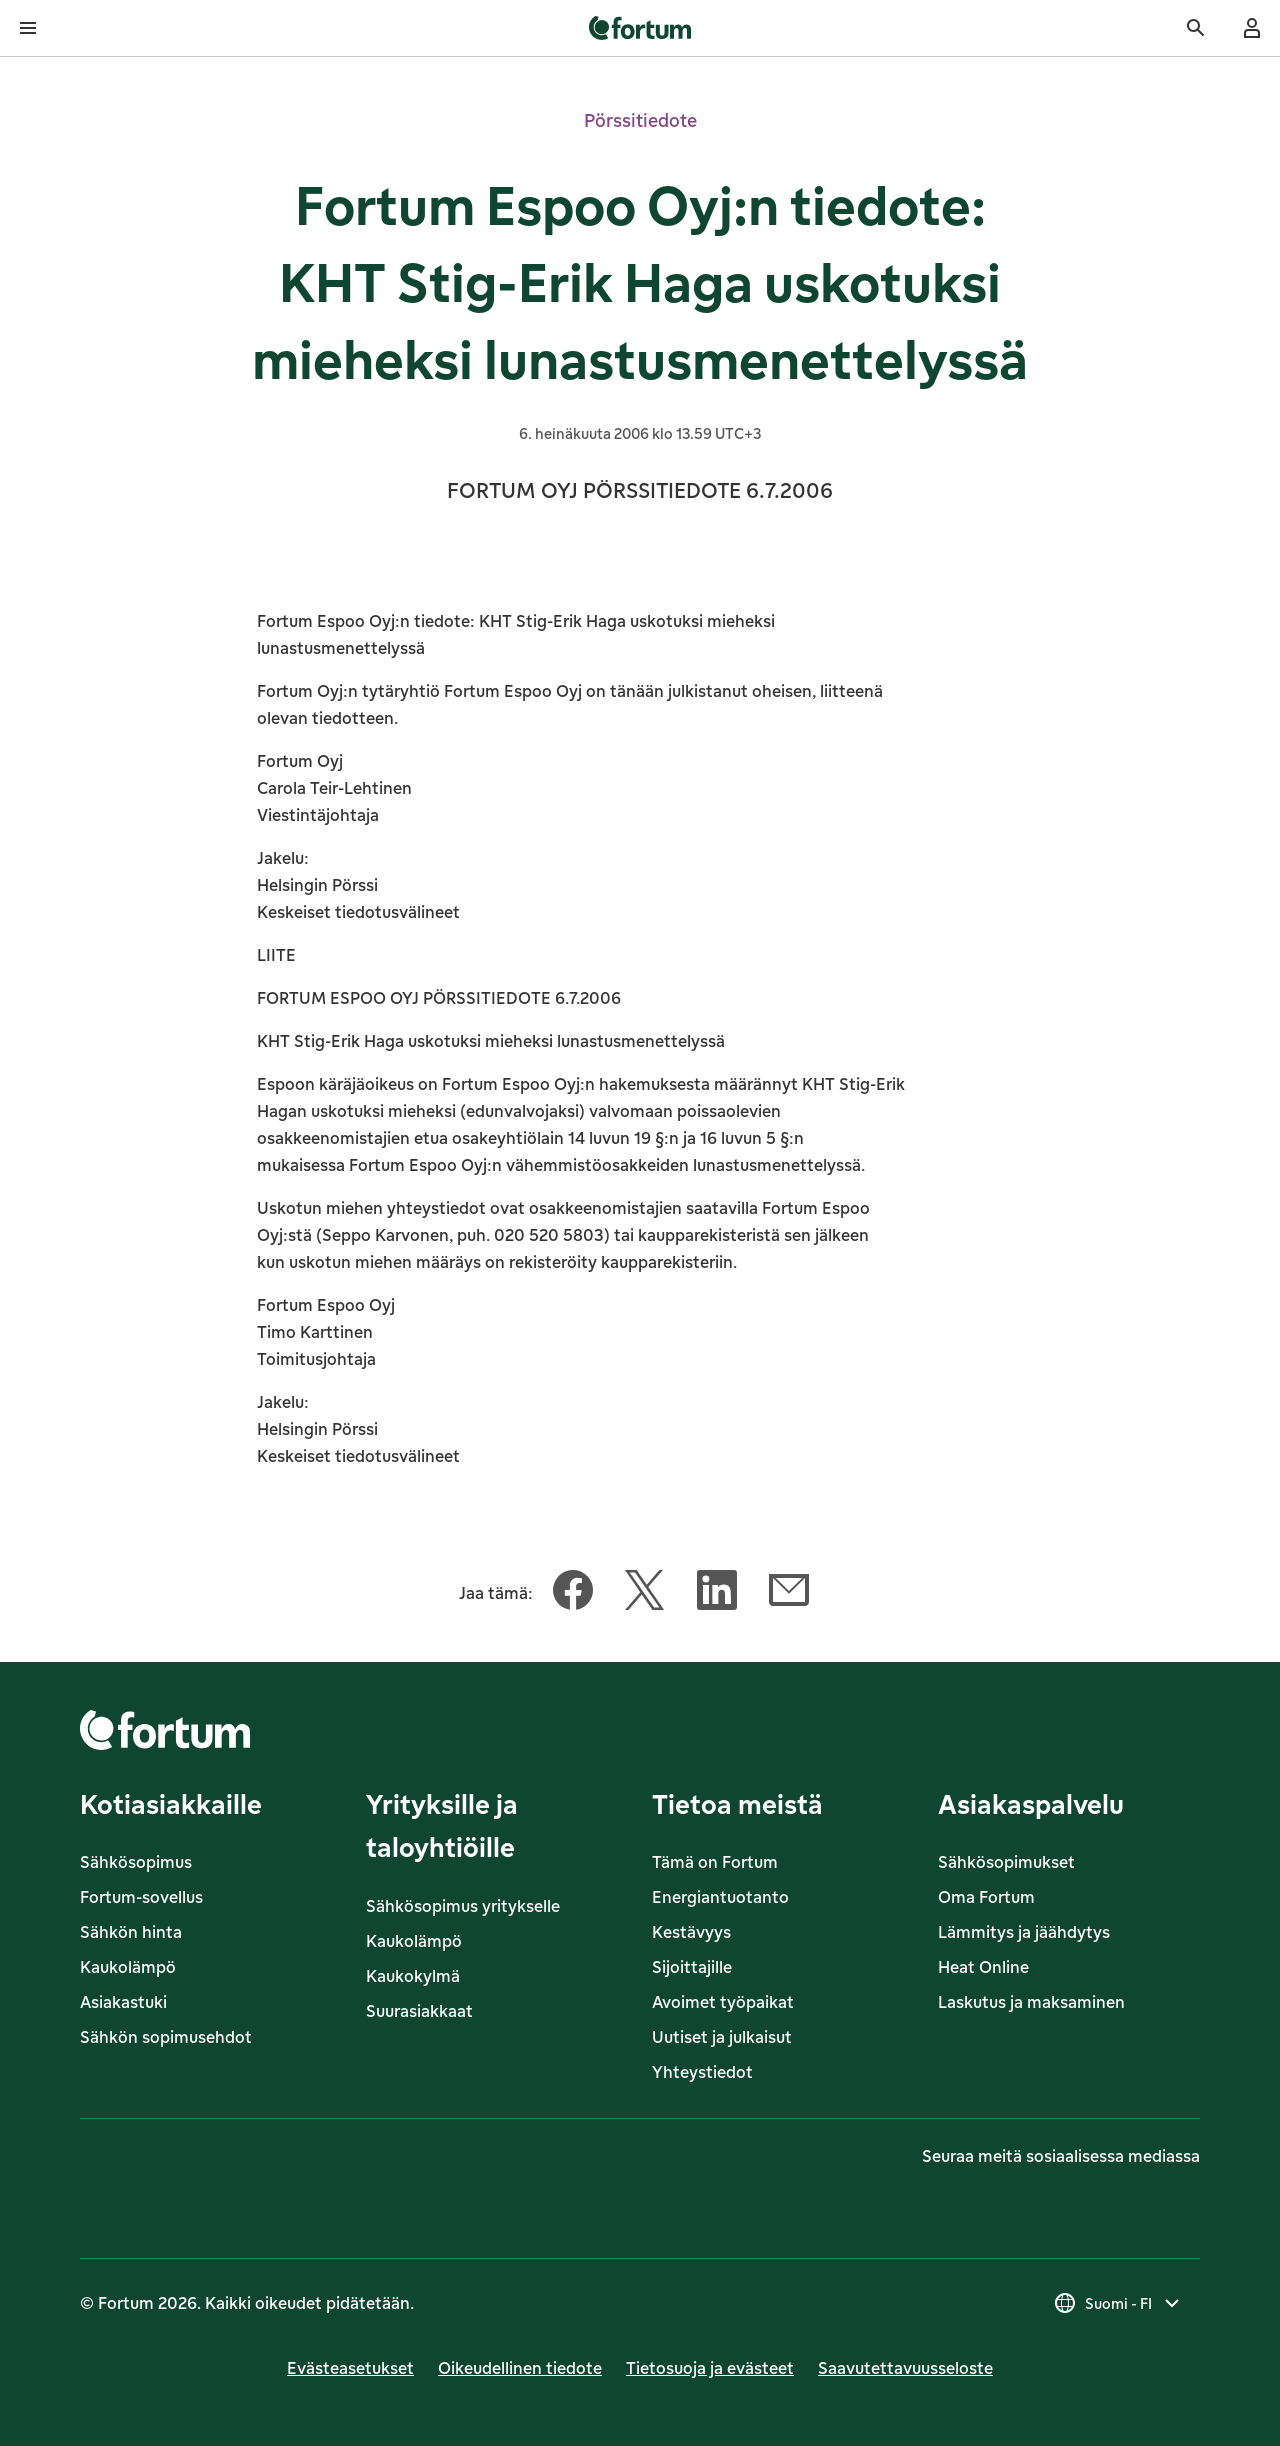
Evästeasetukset (350, 2368)
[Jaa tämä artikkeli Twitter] (645, 1594)
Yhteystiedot (702, 2072)
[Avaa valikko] (28, 28)
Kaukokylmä (413, 1976)
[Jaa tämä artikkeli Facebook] (573, 1594)
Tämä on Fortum (715, 1862)
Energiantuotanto (720, 1897)
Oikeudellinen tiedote (520, 2368)
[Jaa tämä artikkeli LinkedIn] (717, 1594)
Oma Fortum (986, 1897)
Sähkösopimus (136, 1862)
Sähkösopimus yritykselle (463, 1906)
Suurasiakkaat (419, 2011)
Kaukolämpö (128, 1967)
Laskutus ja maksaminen (1031, 2002)
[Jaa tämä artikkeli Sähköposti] (789, 1594)
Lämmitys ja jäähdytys (1024, 1932)
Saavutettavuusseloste (905, 2368)
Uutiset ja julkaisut (722, 2037)
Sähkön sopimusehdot (166, 2037)
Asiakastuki (123, 2002)
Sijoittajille (692, 1967)
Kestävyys (691, 1932)
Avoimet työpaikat (723, 2002)
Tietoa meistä (737, 1803)
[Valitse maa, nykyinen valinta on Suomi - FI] (1118, 2303)
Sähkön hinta (131, 1932)
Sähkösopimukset (1006, 1862)
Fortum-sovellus (141, 1897)
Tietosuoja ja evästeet (710, 2368)
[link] (640, 28)
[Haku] (1196, 28)
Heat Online (983, 1967)
